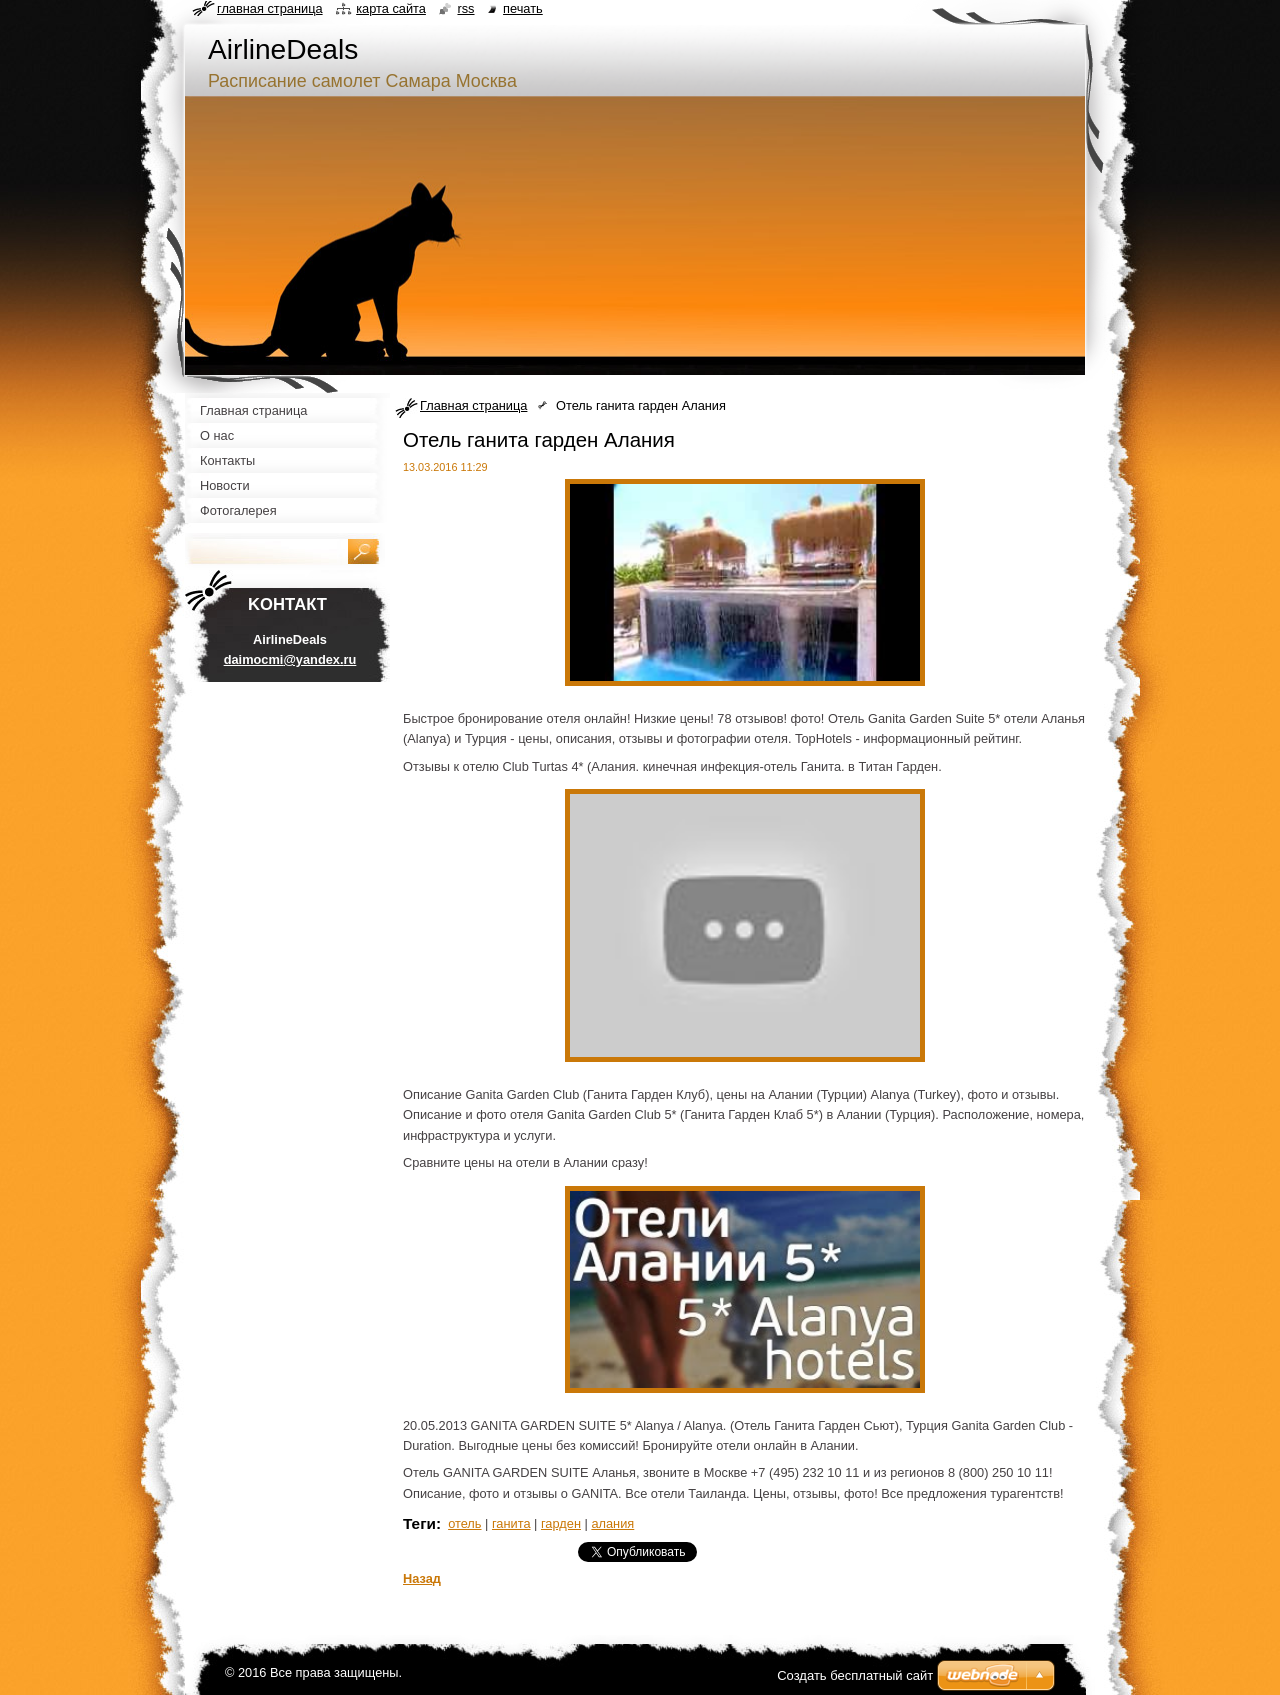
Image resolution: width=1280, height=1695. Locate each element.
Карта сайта (391, 8)
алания (612, 1523)
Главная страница (473, 405)
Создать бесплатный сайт (855, 1675)
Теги (419, 1523)
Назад (422, 1578)
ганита (511, 1523)
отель (464, 1523)
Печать (523, 8)
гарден (561, 1523)
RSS (465, 8)
